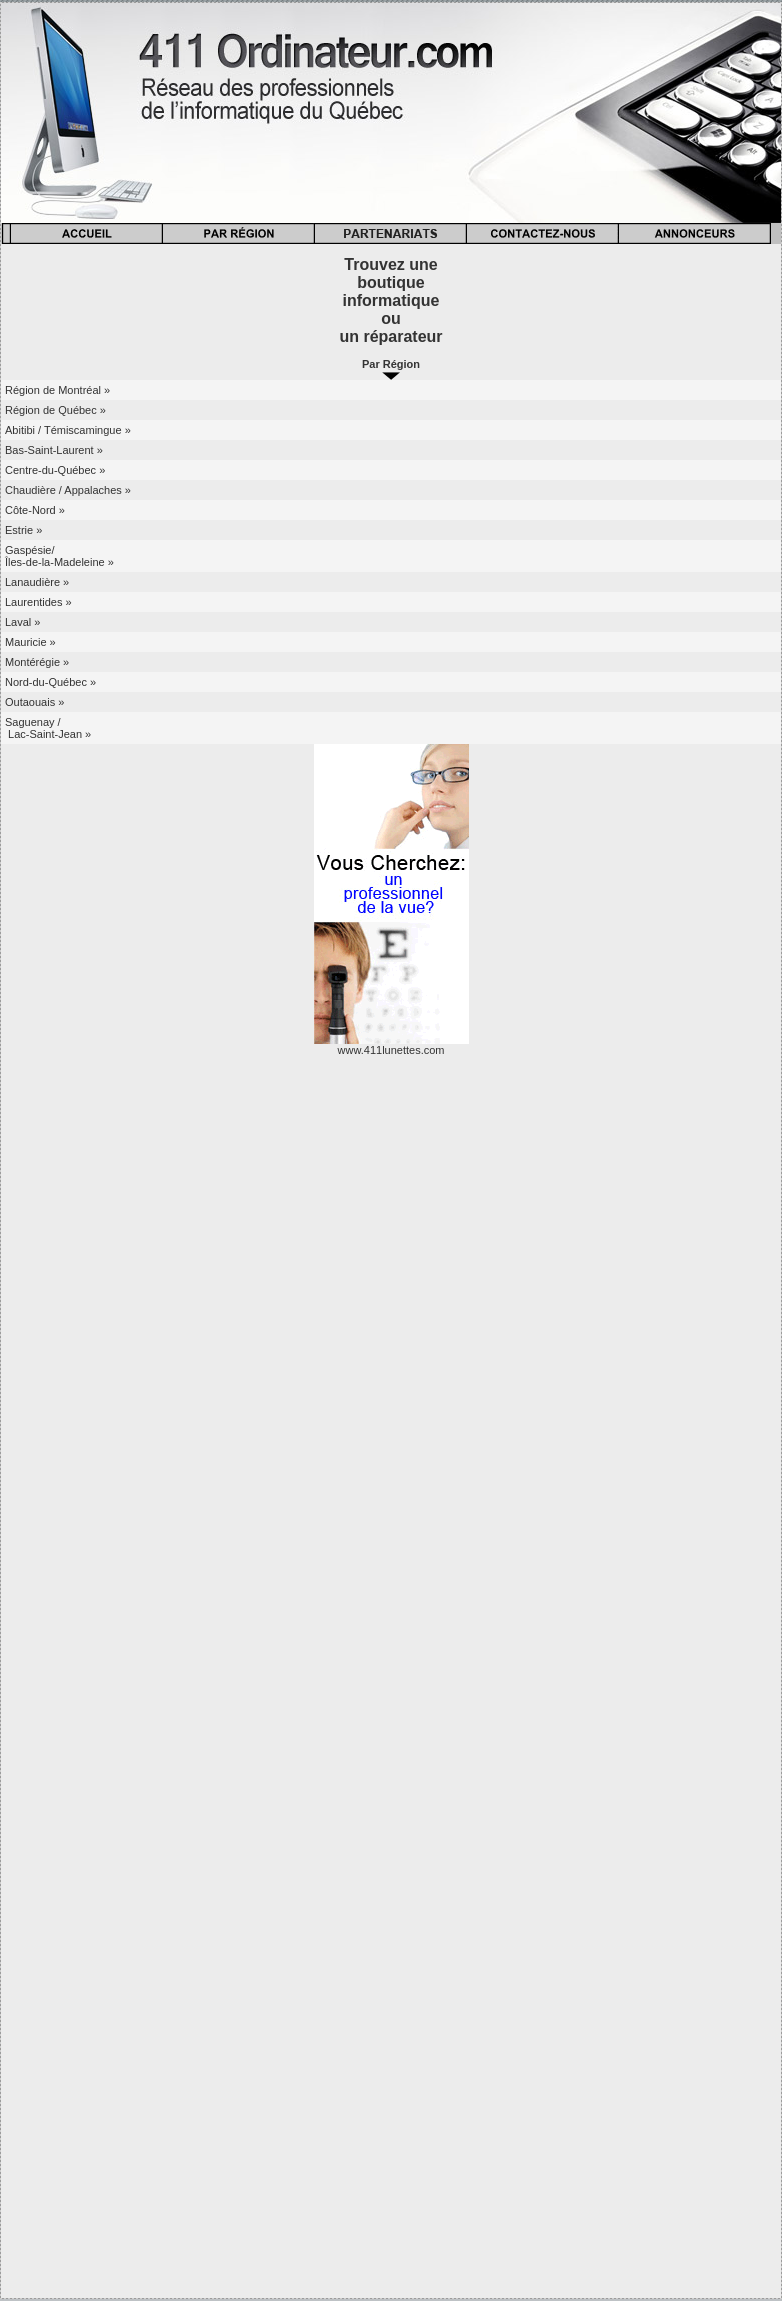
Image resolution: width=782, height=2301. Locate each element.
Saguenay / (33, 722)
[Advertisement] (391, 1388)
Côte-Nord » (35, 510)
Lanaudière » (37, 582)
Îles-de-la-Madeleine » (59, 562)
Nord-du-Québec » (50, 682)
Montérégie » (37, 662)
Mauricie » (30, 642)
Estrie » (23, 530)
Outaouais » (34, 702)
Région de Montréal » (57, 390)
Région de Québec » (55, 410)
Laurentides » (38, 602)
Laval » (22, 622)
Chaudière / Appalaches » (68, 490)
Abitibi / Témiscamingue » (68, 430)
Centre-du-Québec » (55, 470)
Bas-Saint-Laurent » (54, 450)
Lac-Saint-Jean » (48, 734)
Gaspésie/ (30, 550)
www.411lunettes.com (391, 1050)
